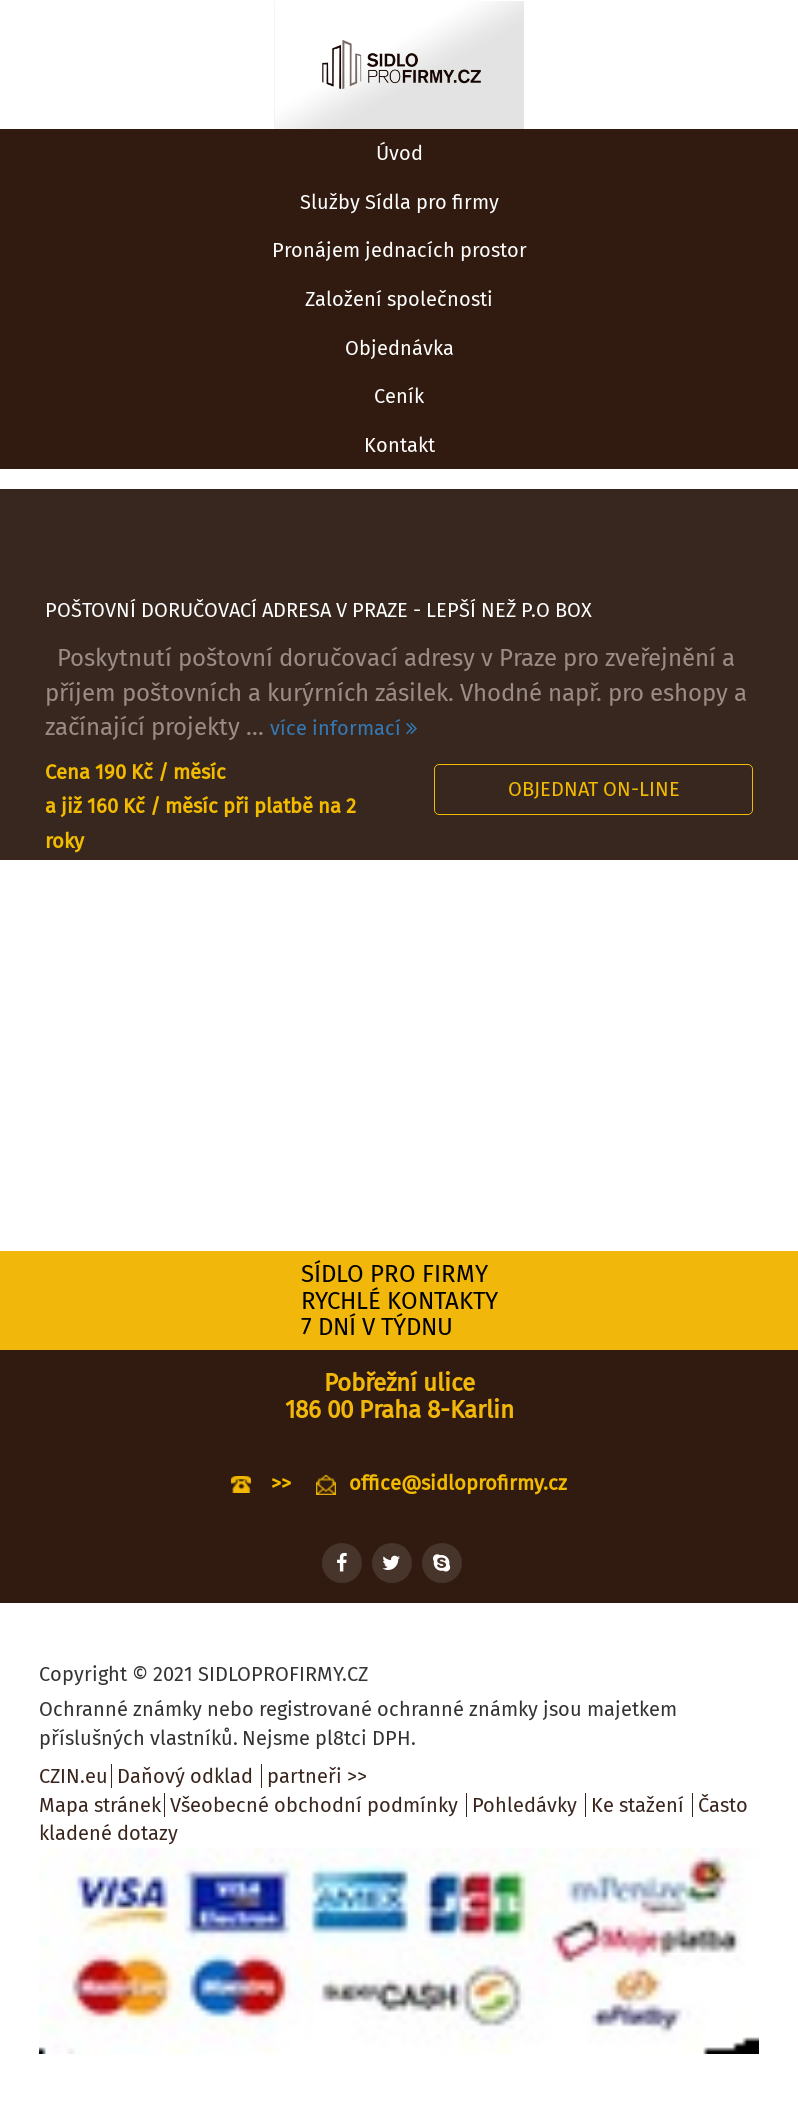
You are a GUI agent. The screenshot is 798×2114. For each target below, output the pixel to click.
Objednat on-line (594, 789)
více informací (343, 728)
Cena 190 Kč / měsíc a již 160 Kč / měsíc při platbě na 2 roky (200, 806)
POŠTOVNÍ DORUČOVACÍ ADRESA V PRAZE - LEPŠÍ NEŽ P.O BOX (318, 610)
